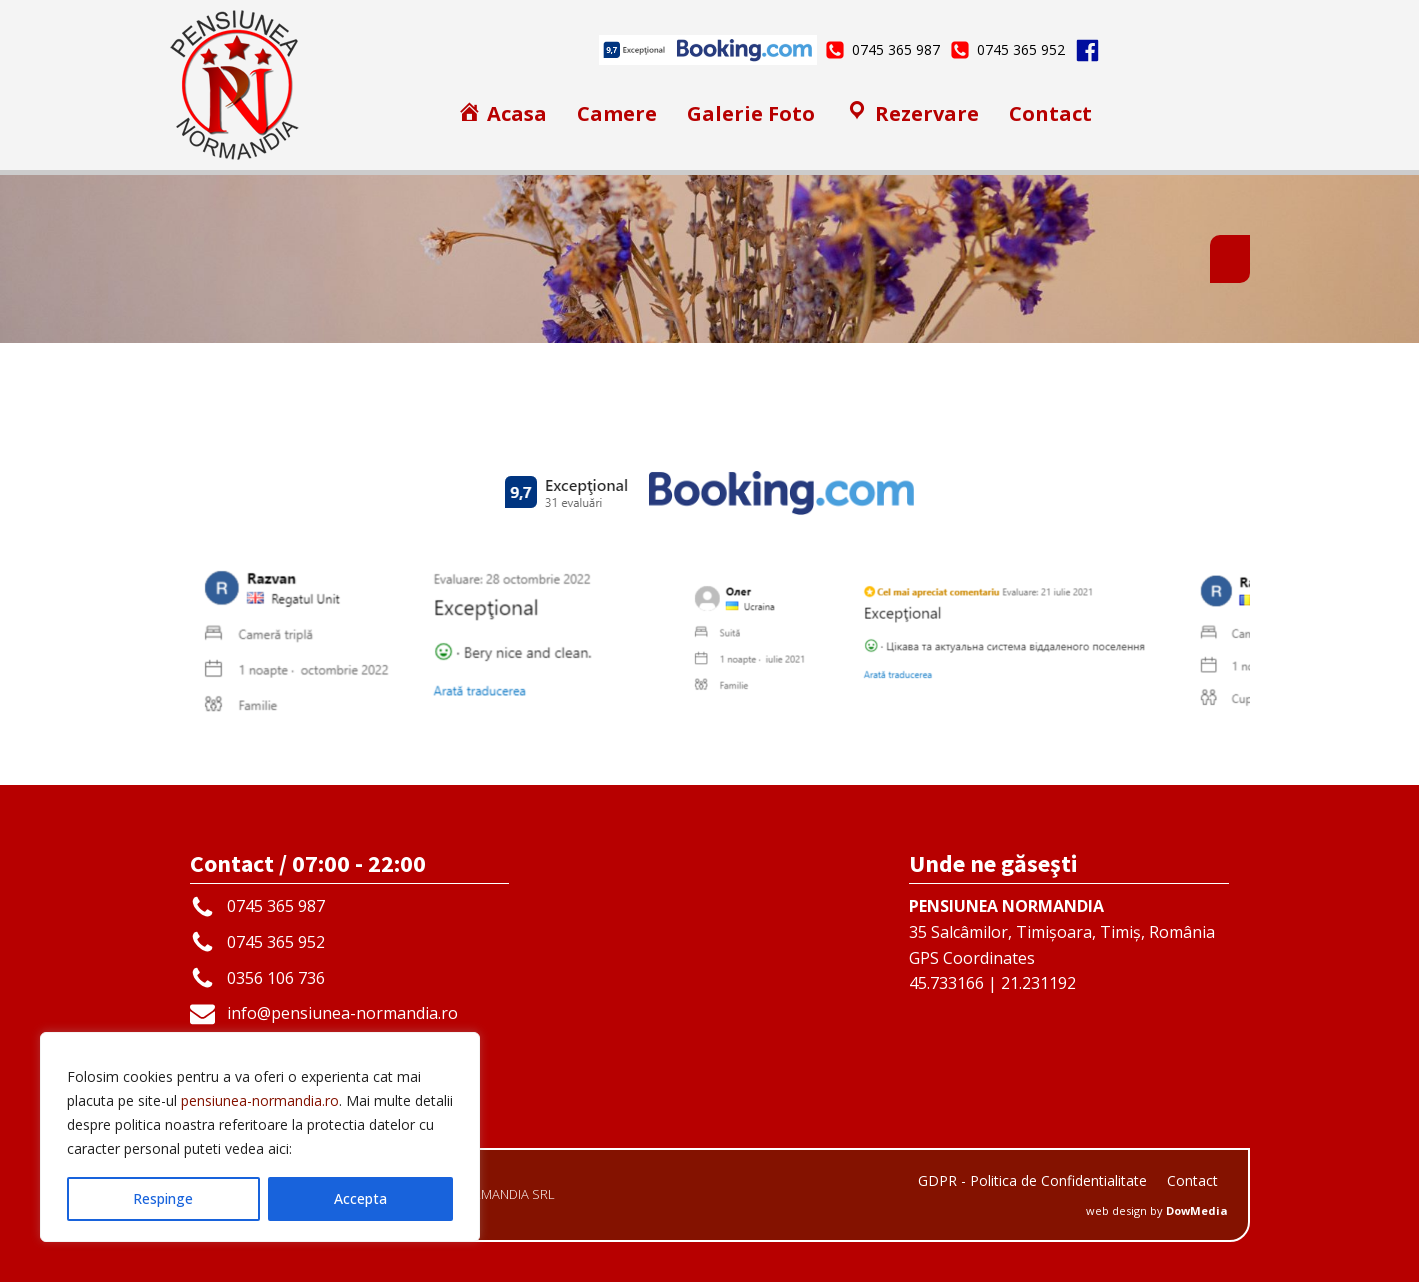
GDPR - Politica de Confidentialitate (1032, 1180)
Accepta (360, 1198)
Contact (1050, 113)
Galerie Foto (751, 113)
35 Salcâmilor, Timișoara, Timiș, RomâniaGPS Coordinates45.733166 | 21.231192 (1062, 944)
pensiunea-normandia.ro (260, 1100)
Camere (617, 113)
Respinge (163, 1198)
